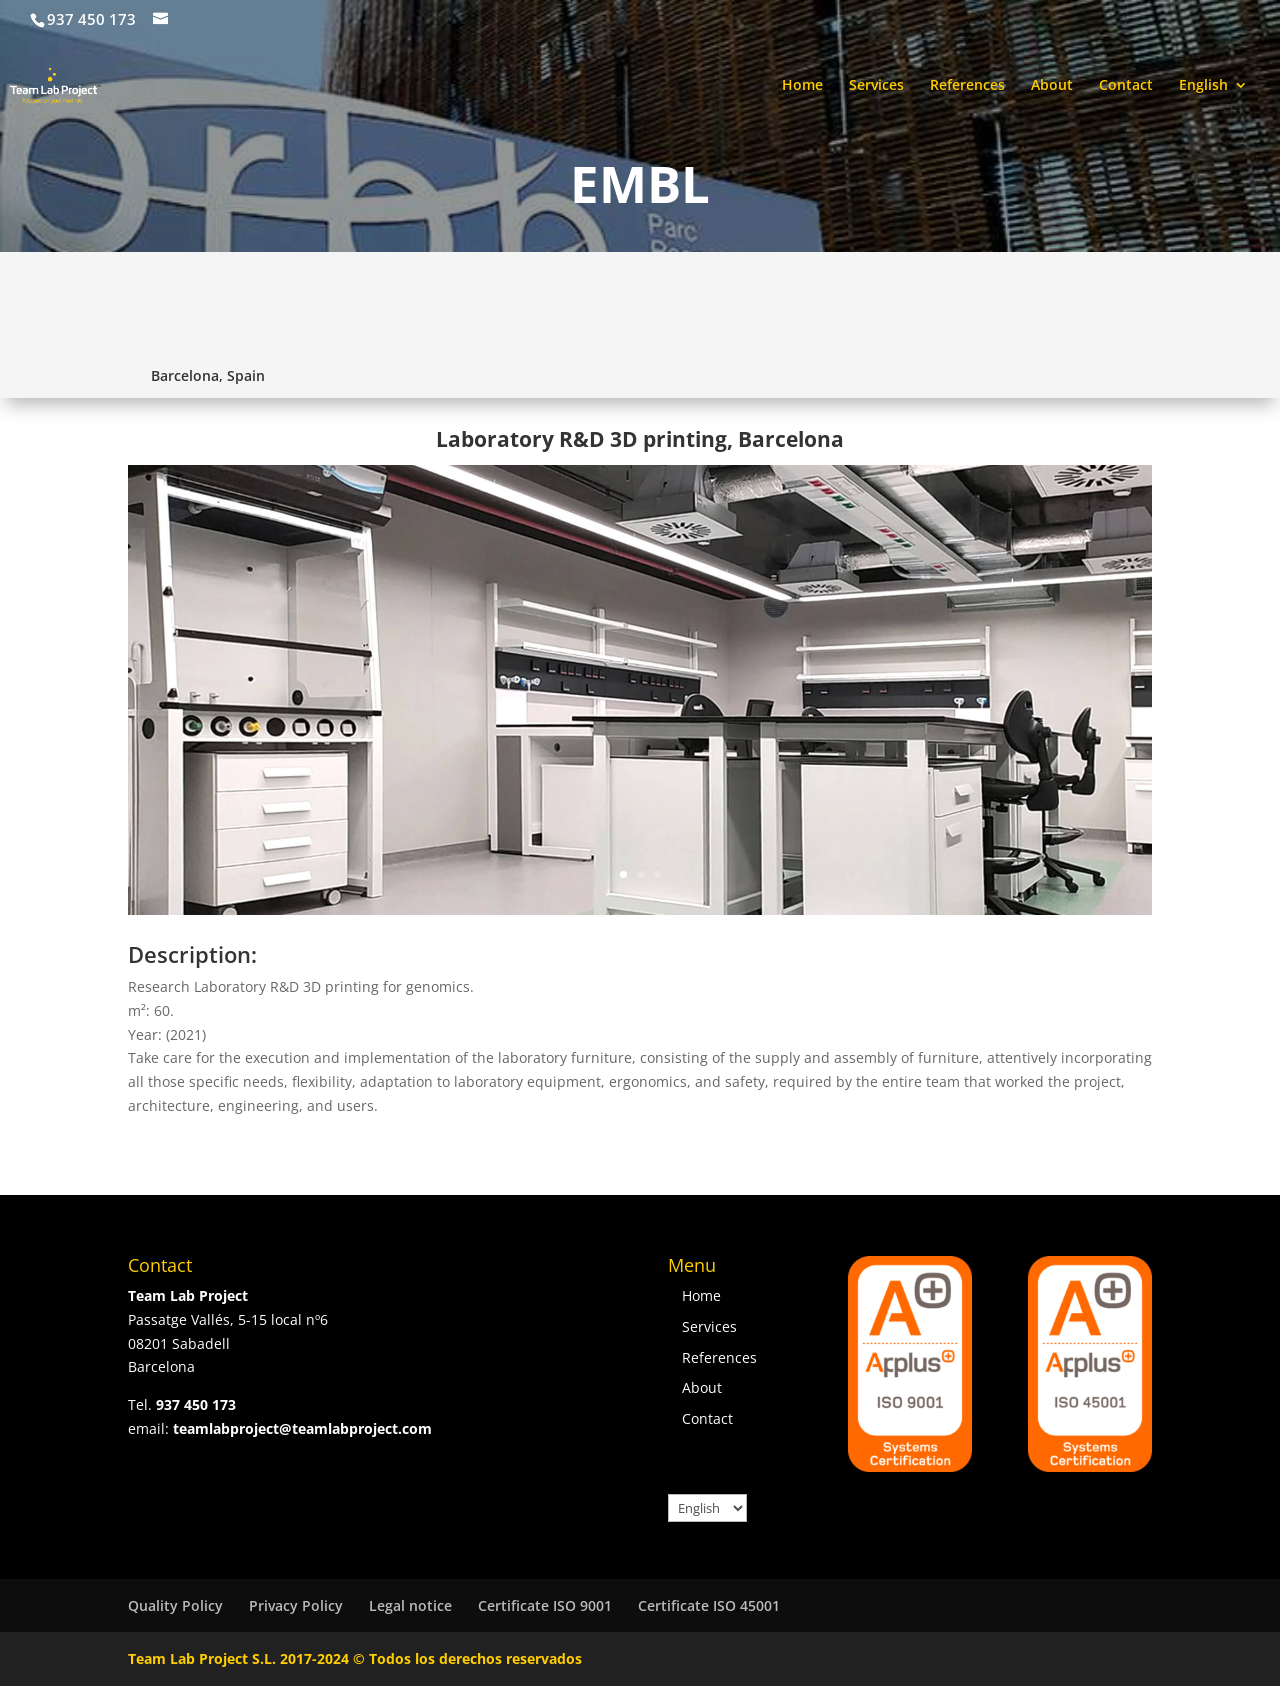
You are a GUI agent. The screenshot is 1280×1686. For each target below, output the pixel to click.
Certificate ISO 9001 (545, 1605)
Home (802, 86)
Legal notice (410, 1605)
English (1203, 86)
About (1052, 86)
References (967, 86)
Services (876, 86)
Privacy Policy (296, 1605)
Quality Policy (175, 1605)
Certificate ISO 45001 (709, 1605)
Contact (1126, 86)
